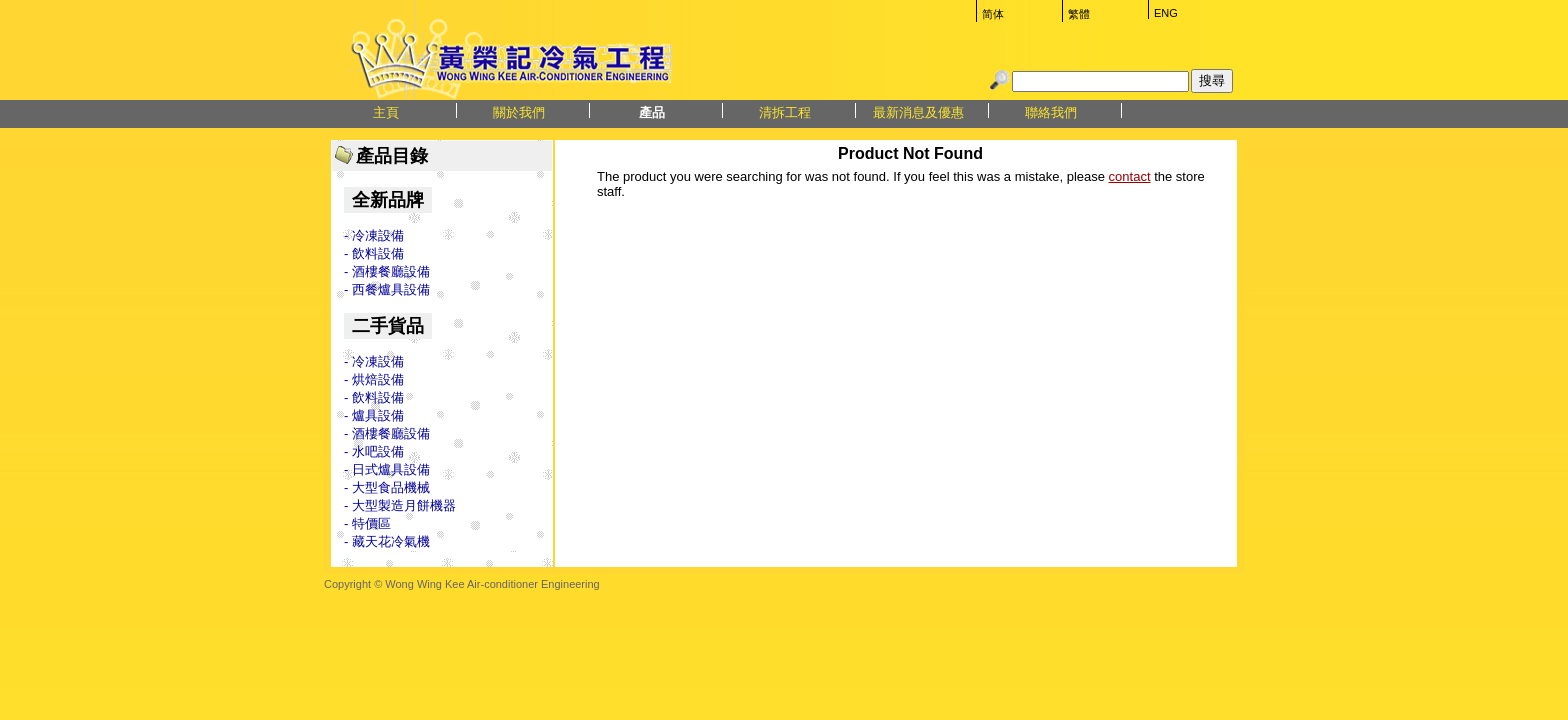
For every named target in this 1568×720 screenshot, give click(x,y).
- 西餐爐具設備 (387, 289)
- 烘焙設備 (374, 379)
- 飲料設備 (374, 253)
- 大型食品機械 (387, 487)
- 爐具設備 (374, 415)
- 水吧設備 (374, 451)
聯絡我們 (1051, 112)
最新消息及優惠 (918, 112)
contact (1130, 176)
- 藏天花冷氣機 (387, 541)
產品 (652, 112)
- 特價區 (367, 523)
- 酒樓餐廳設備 (387, 271)
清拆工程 (785, 112)
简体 (993, 14)
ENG (1166, 13)
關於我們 (519, 112)
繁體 (1079, 14)
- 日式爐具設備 (387, 469)
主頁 (386, 112)
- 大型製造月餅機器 (400, 505)
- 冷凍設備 (374, 235)
